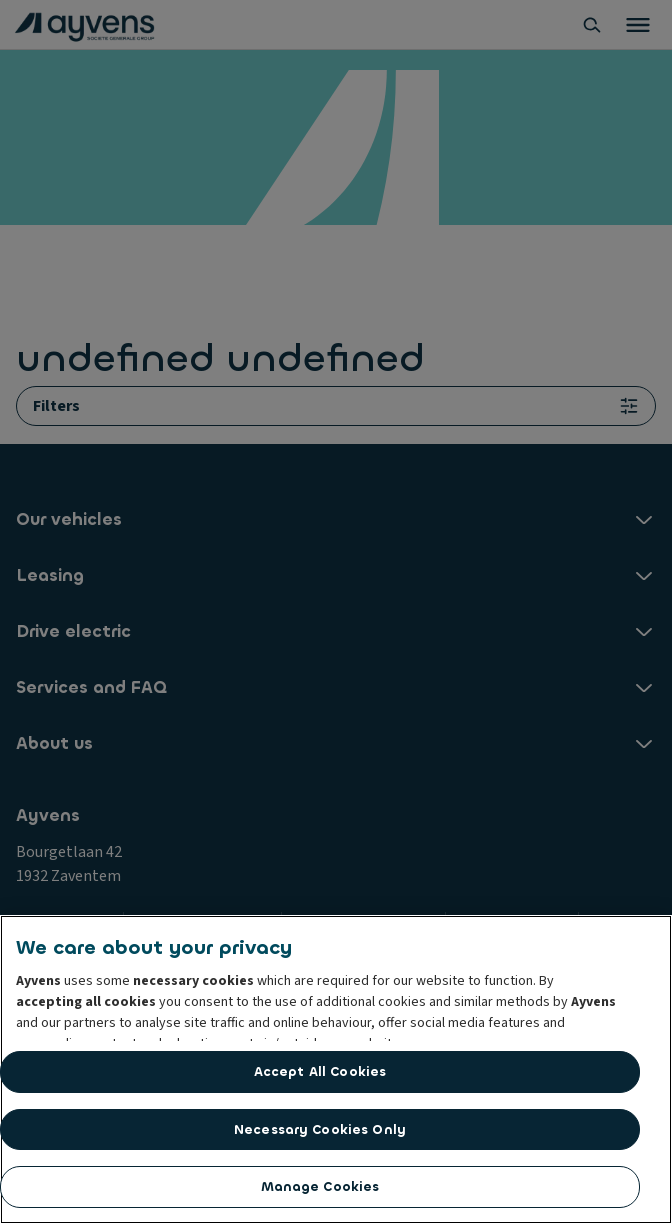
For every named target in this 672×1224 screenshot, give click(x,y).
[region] (336, 1069)
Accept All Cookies (320, 1071)
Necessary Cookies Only (320, 1129)
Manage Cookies (320, 1186)
